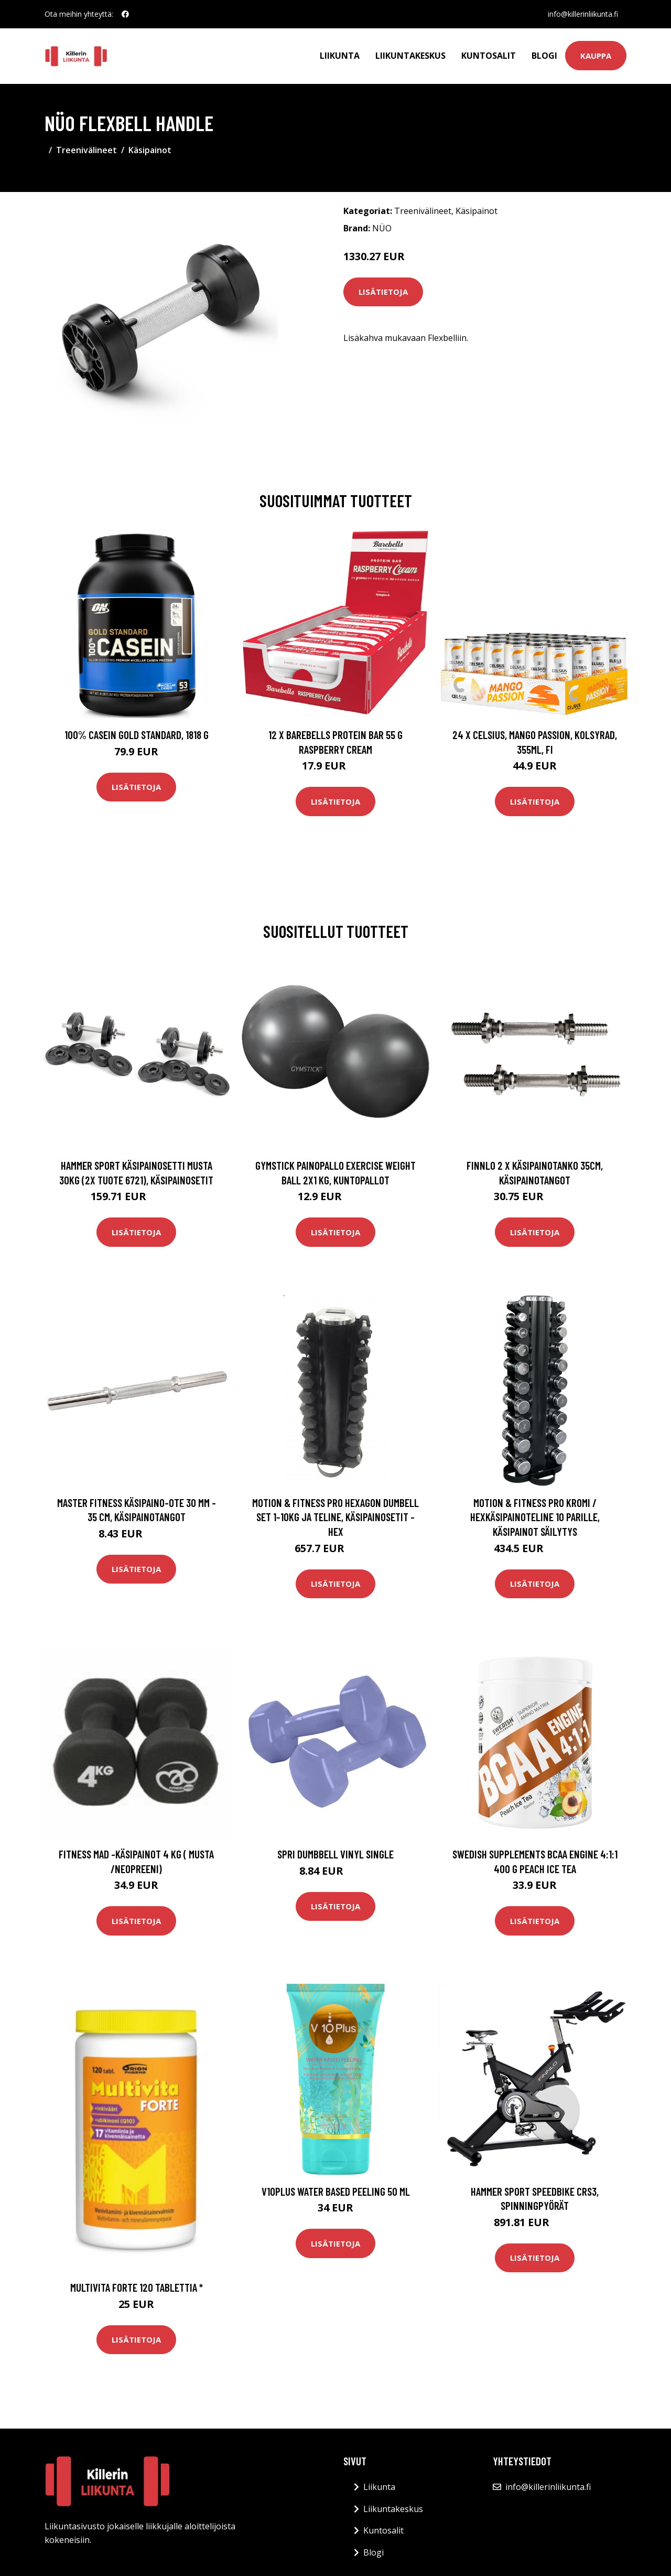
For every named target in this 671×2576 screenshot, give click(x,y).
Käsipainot (149, 150)
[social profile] (125, 14)
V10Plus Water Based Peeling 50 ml (336, 2191)
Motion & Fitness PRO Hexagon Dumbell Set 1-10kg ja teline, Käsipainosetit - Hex (335, 1517)
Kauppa (595, 55)
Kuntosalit (488, 55)
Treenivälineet (86, 150)
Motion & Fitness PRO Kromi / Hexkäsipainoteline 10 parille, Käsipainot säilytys (535, 1517)
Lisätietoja (383, 291)
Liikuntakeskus (410, 55)
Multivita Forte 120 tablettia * (136, 2287)
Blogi (544, 55)
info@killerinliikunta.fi (583, 14)
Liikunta (340, 55)
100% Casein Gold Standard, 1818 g (136, 734)
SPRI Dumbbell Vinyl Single (335, 1854)
